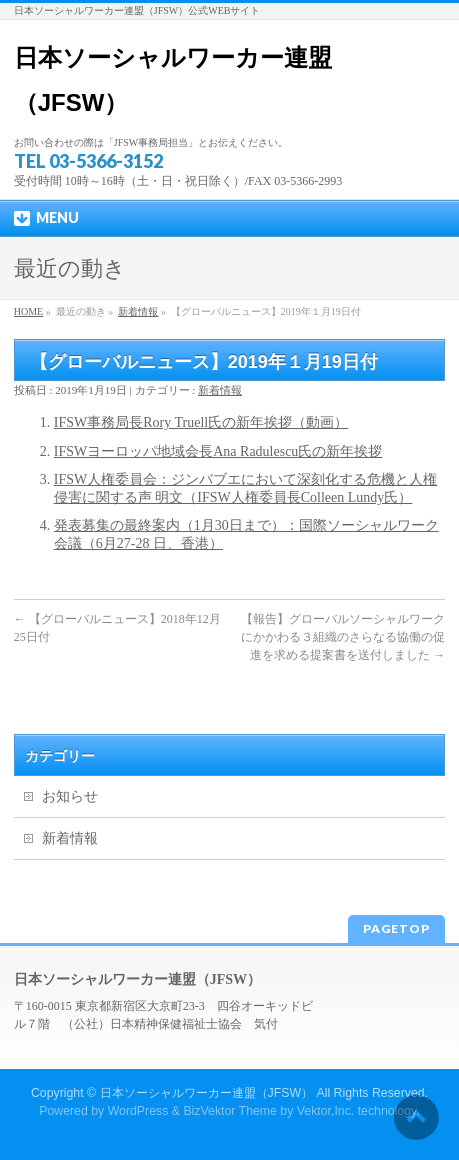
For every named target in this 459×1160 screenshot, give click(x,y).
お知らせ (70, 796)
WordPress (138, 1111)
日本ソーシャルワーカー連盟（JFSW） (207, 1093)
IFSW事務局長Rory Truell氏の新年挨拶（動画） (201, 422)
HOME (28, 311)
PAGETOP (396, 928)
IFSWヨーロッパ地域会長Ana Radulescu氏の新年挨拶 (218, 451)
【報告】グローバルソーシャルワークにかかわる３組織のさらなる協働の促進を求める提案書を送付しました (343, 637)
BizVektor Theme (230, 1111)
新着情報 (138, 311)
